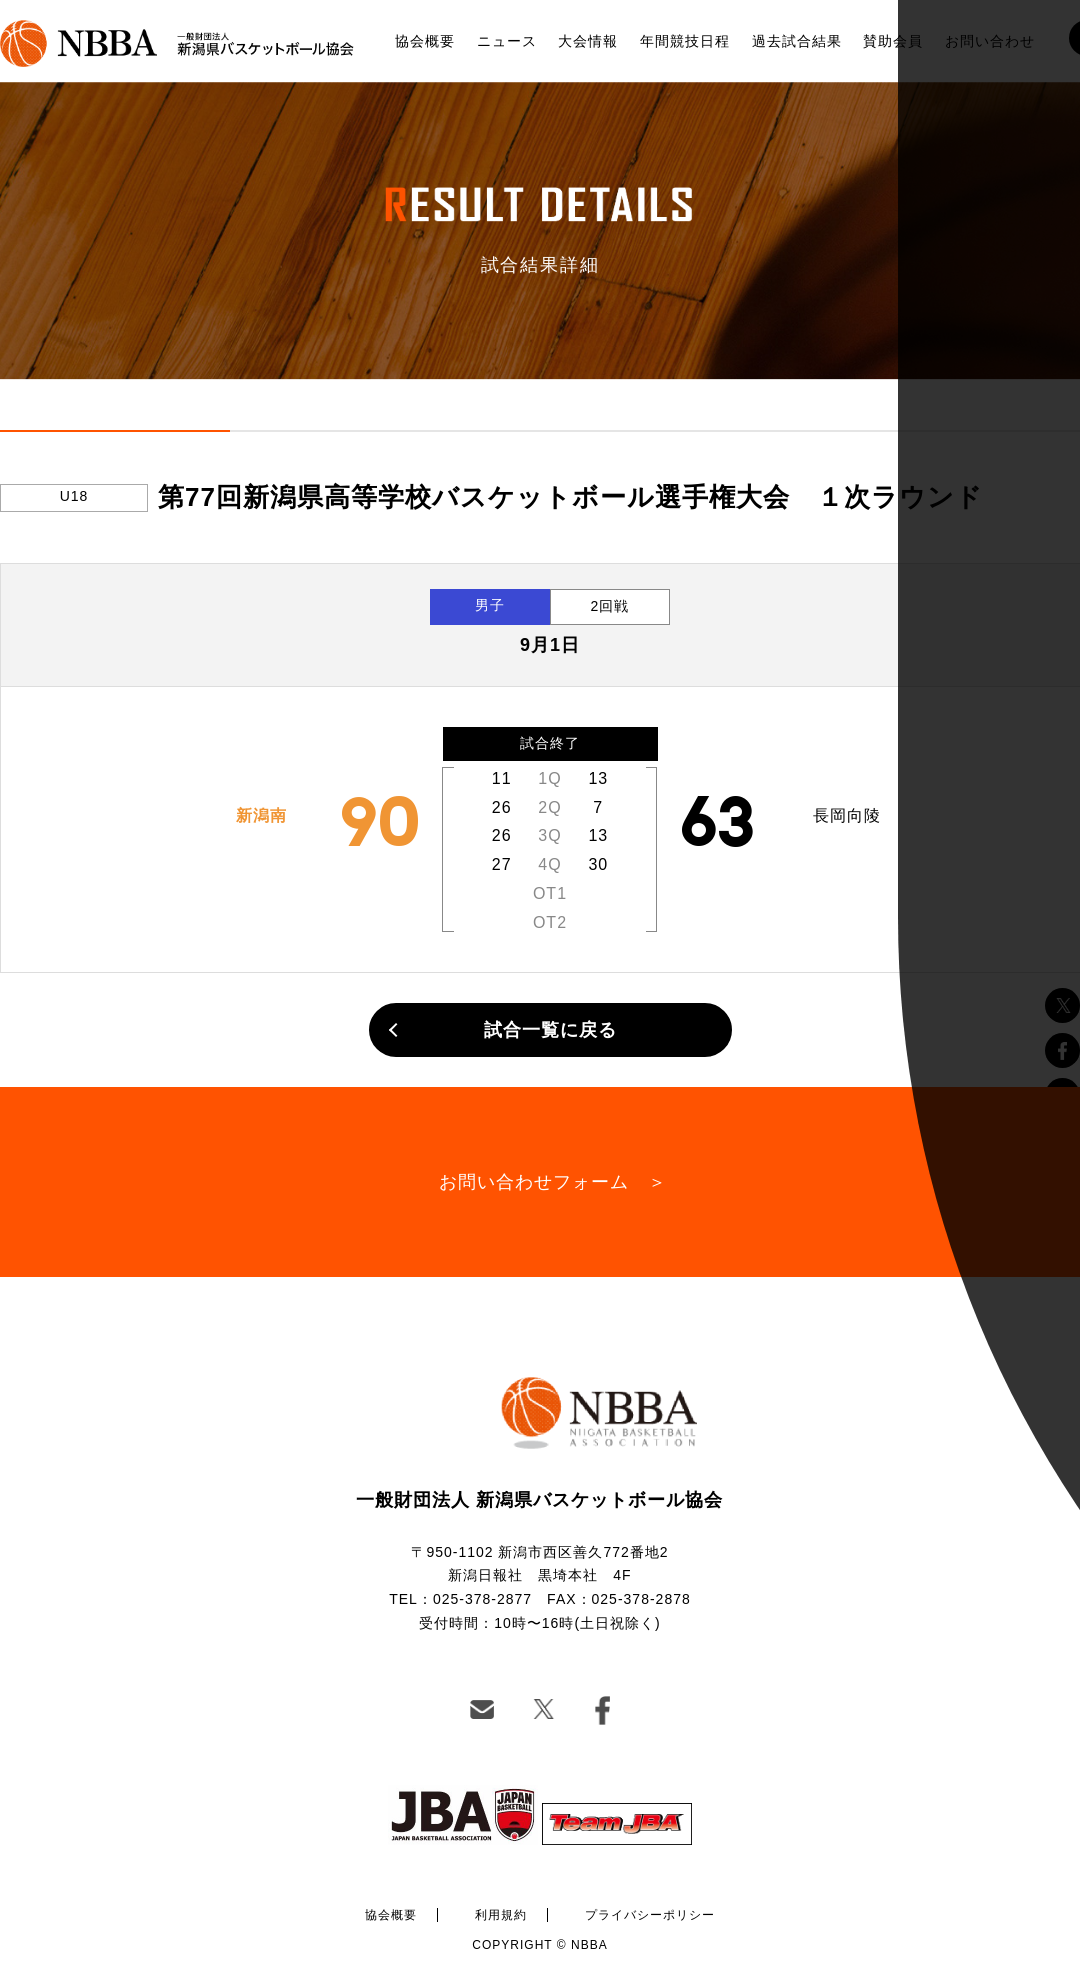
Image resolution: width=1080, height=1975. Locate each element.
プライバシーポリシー (650, 1915)
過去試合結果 (797, 41)
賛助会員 (893, 41)
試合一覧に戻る (550, 1030)
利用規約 (501, 1915)
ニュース (507, 41)
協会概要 (425, 41)
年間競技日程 (685, 41)
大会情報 (588, 41)
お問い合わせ (990, 41)
